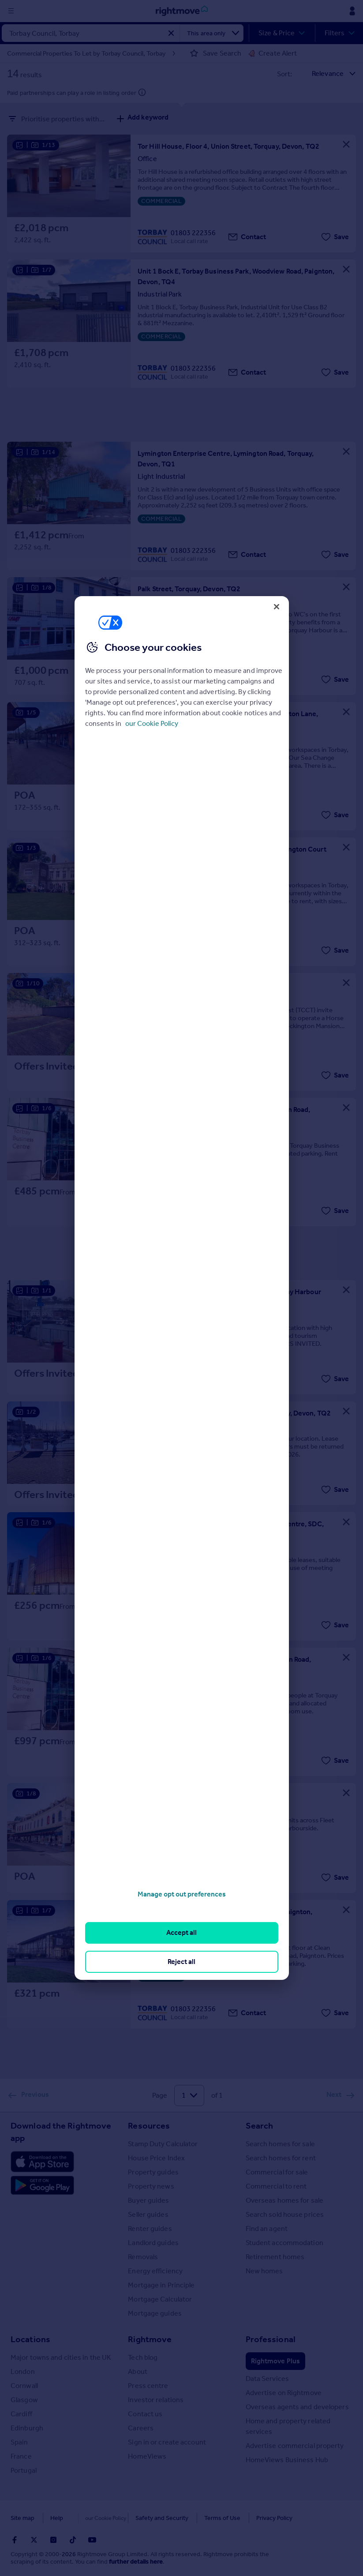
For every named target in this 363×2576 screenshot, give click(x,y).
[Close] (276, 606)
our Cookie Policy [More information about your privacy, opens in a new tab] (151, 723)
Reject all (181, 1961)
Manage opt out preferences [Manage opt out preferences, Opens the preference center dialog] (182, 1894)
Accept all (181, 1932)
